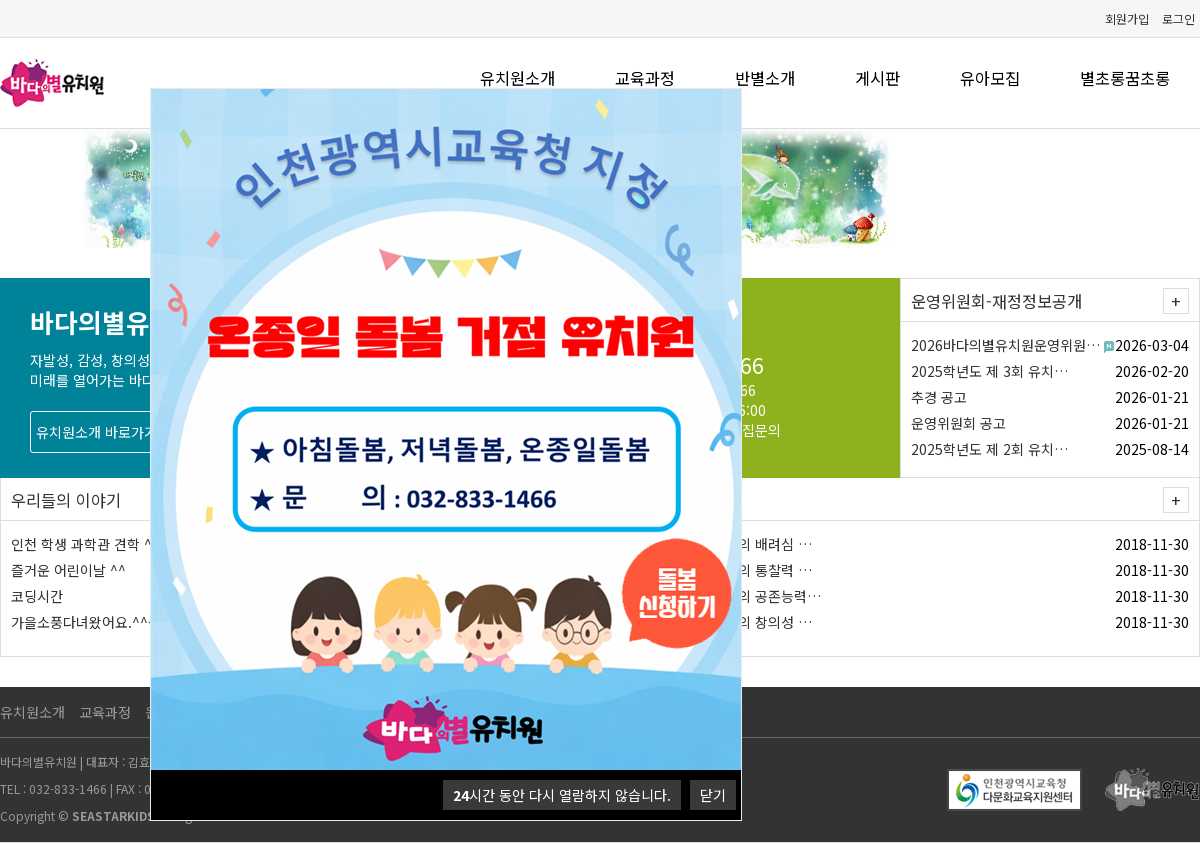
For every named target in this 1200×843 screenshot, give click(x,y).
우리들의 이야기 (66, 500)
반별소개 (765, 78)
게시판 (877, 78)
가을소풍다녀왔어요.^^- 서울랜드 (110, 622)
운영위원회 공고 (958, 423)
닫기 (713, 795)
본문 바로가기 (0, 0)
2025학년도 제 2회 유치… (989, 449)
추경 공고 (939, 397)
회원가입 (1127, 18)
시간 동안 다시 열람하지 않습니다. (562, 795)
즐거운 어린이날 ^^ (68, 570)
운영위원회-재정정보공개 (996, 301)
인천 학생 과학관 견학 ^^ (85, 544)
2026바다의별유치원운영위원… (1005, 345)
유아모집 (990, 78)
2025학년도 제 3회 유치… (989, 371)
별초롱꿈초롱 (1125, 78)
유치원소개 (517, 78)
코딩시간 (37, 596)
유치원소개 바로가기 (96, 432)
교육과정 (645, 78)
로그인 (1178, 18)
